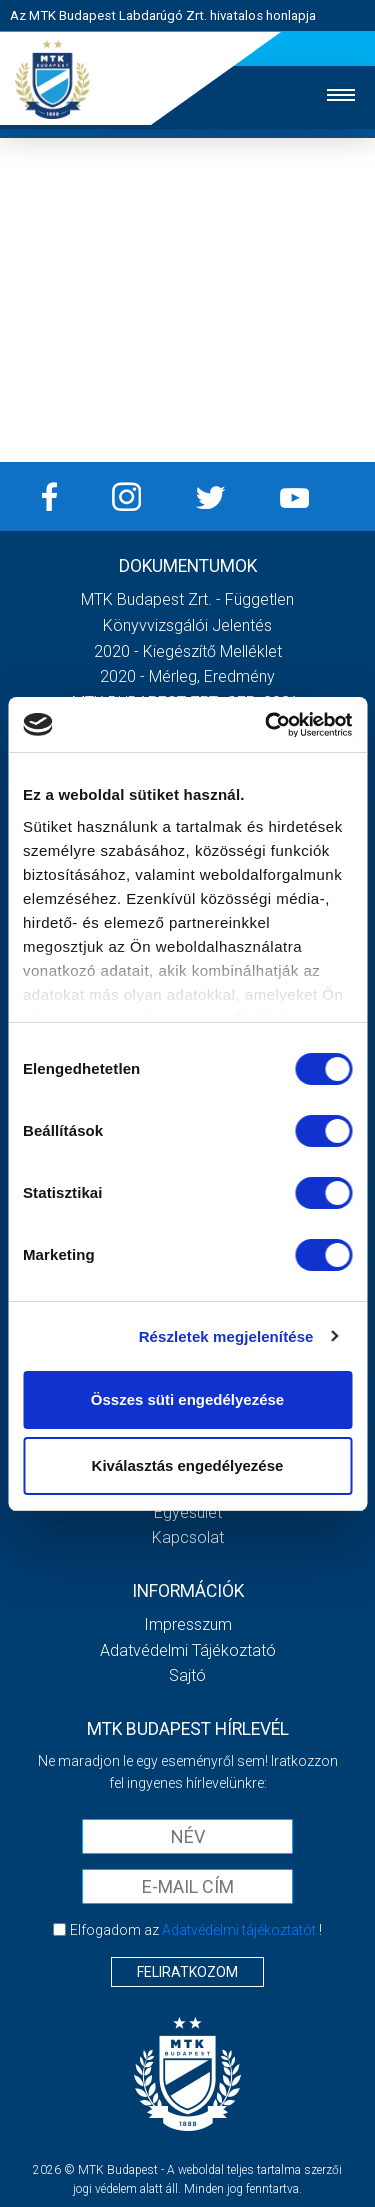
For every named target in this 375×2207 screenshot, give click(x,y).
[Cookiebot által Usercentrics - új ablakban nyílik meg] (267, 725)
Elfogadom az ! (196, 1930)
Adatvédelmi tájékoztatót (239, 1930)
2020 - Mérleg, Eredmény (187, 676)
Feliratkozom (187, 1972)
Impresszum (188, 1624)
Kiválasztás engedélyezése (188, 1465)
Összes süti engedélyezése (187, 1399)
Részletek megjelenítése (226, 1336)
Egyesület (188, 1512)
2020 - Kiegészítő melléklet (188, 651)
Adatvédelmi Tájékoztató (188, 1650)
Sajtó (187, 1675)
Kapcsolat (188, 1537)
